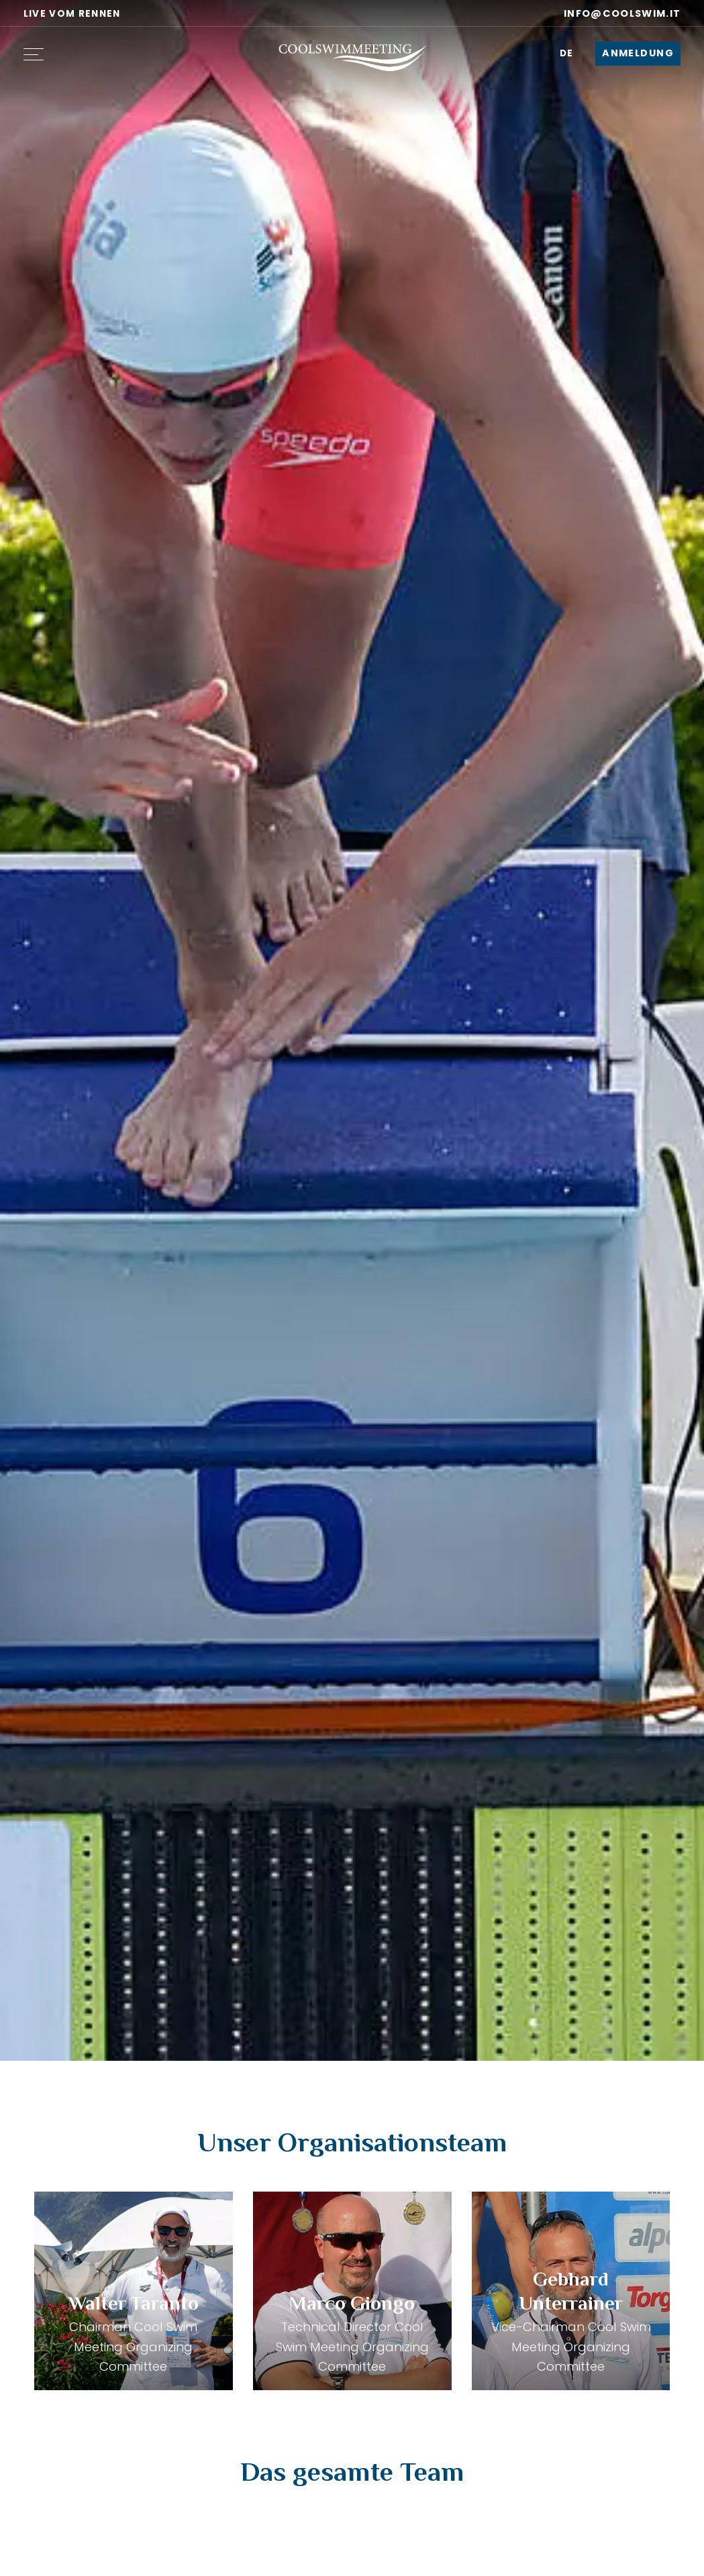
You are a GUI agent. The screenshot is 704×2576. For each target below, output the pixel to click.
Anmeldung (638, 53)
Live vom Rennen (72, 13)
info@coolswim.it (615, 13)
